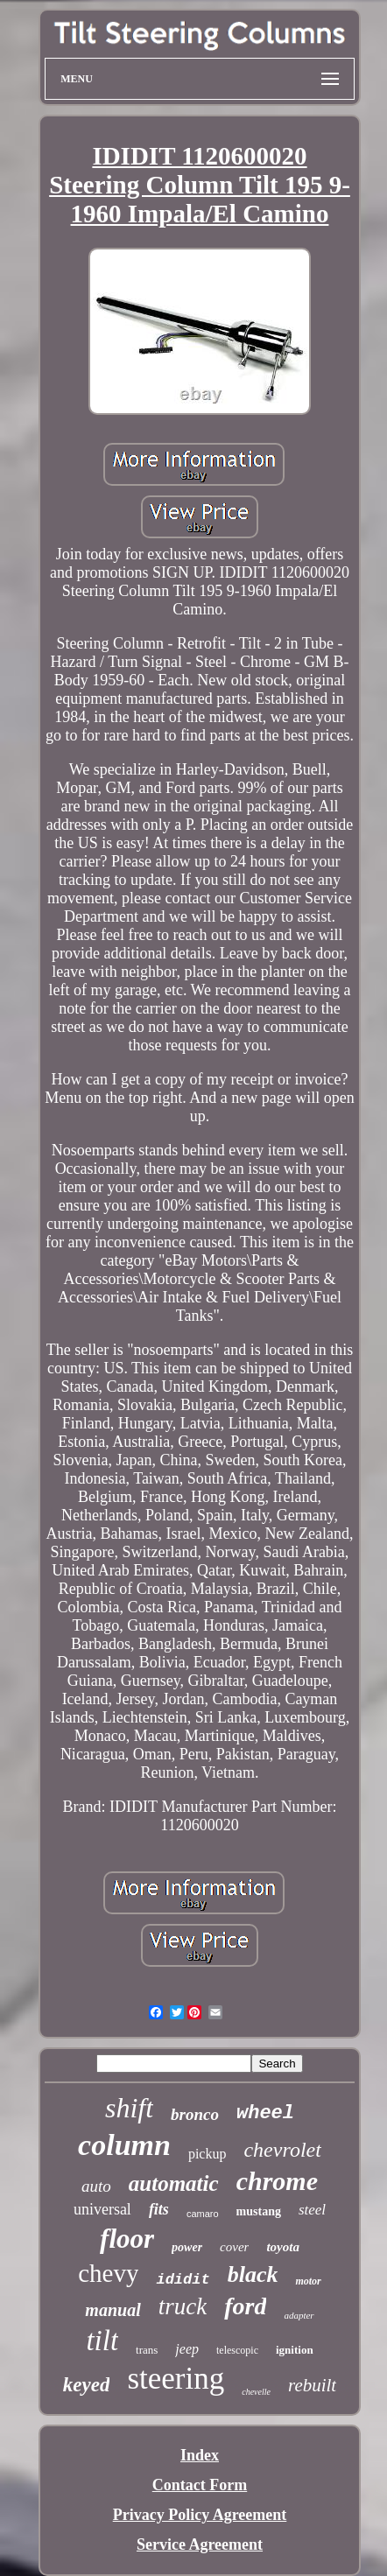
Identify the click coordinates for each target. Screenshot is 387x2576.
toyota (282, 2247)
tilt (102, 2340)
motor (307, 2281)
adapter (298, 2315)
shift (129, 2107)
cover (234, 2247)
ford (245, 2306)
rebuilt (312, 2385)
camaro (202, 2213)
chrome (277, 2180)
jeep (187, 2348)
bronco (195, 2114)
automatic (174, 2183)
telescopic (237, 2350)
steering (175, 2379)
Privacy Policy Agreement (200, 2514)
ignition (294, 2349)
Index (199, 2455)
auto (96, 2186)
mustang (258, 2211)
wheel (265, 2113)
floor (127, 2238)
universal (102, 2209)
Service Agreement (200, 2544)
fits (159, 2209)
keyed (86, 2385)
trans (147, 2349)
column (124, 2145)
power (187, 2247)
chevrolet (281, 2149)
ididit (182, 2279)
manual (112, 2310)
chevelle (256, 2392)
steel (312, 2209)
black (253, 2274)
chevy (108, 2273)
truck (182, 2306)
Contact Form (199, 2485)
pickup (207, 2153)
